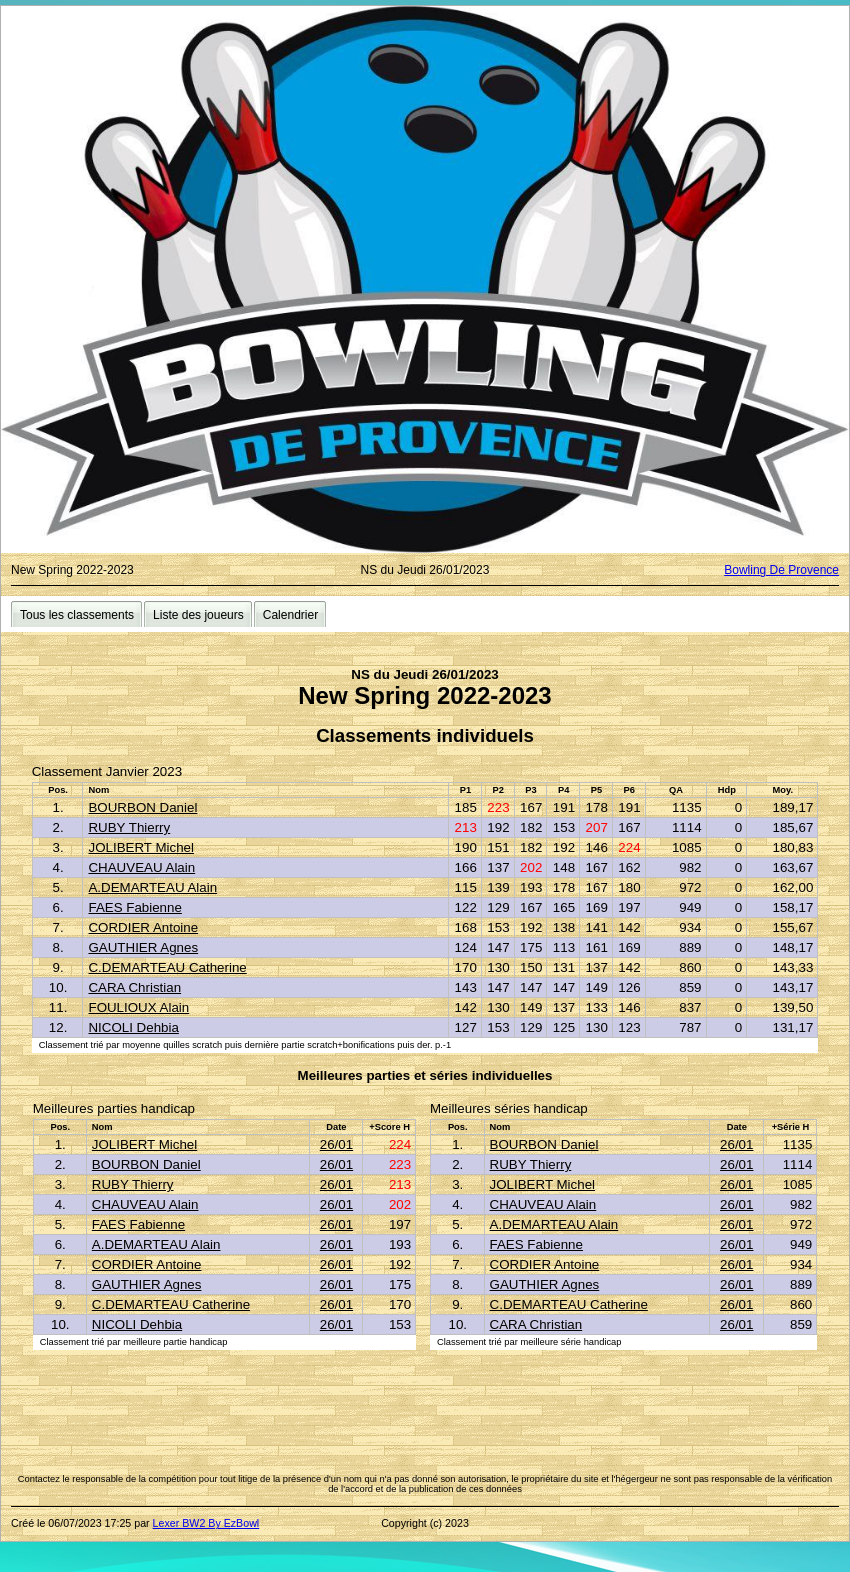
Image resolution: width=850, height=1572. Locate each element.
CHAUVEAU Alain (141, 867)
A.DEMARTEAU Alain (152, 887)
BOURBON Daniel (142, 807)
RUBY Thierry (129, 827)
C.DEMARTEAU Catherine (167, 967)
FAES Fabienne (134, 907)
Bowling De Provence (781, 570)
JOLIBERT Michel (140, 847)
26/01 (336, 1144)
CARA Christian (134, 987)
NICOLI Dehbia (133, 1027)
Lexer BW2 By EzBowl (206, 1523)
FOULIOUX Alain (138, 1007)
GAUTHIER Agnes (143, 947)
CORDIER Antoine (143, 927)
